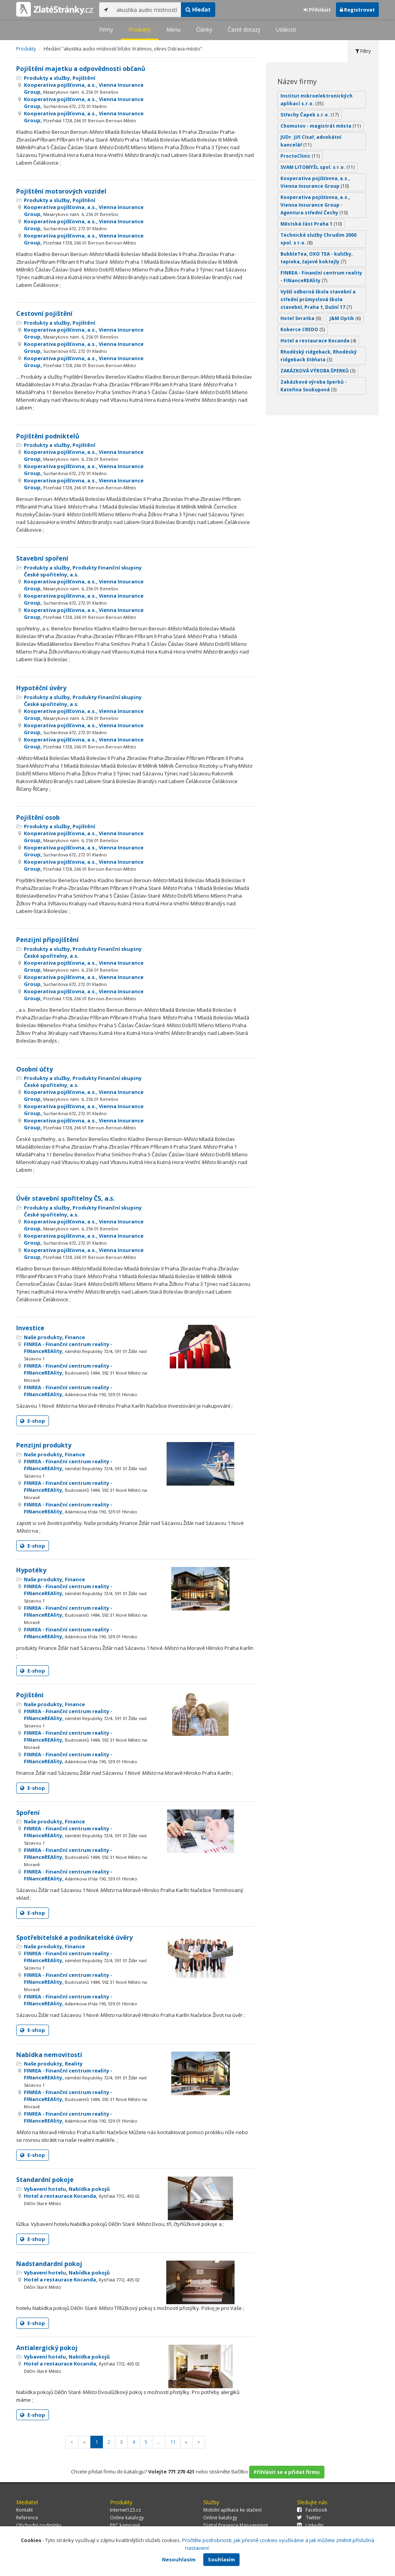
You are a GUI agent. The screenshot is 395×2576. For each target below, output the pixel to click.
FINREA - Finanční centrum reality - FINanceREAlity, (85, 1351)
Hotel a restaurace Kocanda (318, 340)
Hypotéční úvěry (41, 688)
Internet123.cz (125, 2510)
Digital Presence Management (235, 2525)
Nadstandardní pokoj (49, 2263)
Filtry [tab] (363, 50)
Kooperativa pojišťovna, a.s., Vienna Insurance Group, (83, 88)
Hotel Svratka (300, 318)
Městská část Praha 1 (311, 224)
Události (286, 29)
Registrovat (357, 9)
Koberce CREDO (302, 329)
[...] (146, 9)
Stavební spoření (42, 558)
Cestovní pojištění (44, 313)
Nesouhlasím (179, 2559)
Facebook (312, 2510)
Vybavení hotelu (45, 2188)
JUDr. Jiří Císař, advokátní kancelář (310, 141)
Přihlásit (317, 9)
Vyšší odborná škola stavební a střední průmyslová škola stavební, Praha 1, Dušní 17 (318, 299)
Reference (27, 2517)
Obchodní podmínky (38, 2525)
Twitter (309, 2517)
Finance (75, 1337)
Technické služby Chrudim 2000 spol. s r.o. (318, 239)
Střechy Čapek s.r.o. (309, 114)
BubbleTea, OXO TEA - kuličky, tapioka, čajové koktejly (316, 258)
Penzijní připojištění (47, 939)
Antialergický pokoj (47, 2348)
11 (173, 2441)
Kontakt (24, 2510)
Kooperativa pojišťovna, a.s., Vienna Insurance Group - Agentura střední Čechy (315, 205)
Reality (74, 2063)
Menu (173, 29)
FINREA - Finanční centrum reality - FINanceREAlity (321, 277)
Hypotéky (31, 1570)
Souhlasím (221, 2559)
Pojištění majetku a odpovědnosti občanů (80, 68)
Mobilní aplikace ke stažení (232, 2510)
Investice (30, 1328)
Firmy (106, 29)
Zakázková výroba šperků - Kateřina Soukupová (313, 386)
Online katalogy (127, 2517)
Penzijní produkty (43, 1445)
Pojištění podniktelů (47, 436)
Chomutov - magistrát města (320, 126)
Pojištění (84, 77)
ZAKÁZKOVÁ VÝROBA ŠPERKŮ (317, 370)
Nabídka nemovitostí (49, 2054)
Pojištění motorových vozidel (61, 191)
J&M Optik (345, 318)
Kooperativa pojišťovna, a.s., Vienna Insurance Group (315, 182)
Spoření (28, 1812)
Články (204, 29)
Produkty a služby (47, 77)
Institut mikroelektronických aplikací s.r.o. (316, 100)
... (158, 2441)
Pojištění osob (38, 817)
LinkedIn (310, 2525)
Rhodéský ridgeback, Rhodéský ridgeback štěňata (318, 356)
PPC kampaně (125, 2525)
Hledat (198, 9)
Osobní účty (34, 1069)
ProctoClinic (300, 156)
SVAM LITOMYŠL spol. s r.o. (317, 167)
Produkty (139, 29)
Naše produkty (43, 1337)
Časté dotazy (244, 29)
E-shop (32, 1420)
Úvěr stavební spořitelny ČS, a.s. (65, 1198)
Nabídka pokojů (89, 2188)
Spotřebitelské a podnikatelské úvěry (74, 1937)
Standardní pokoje (45, 2179)
